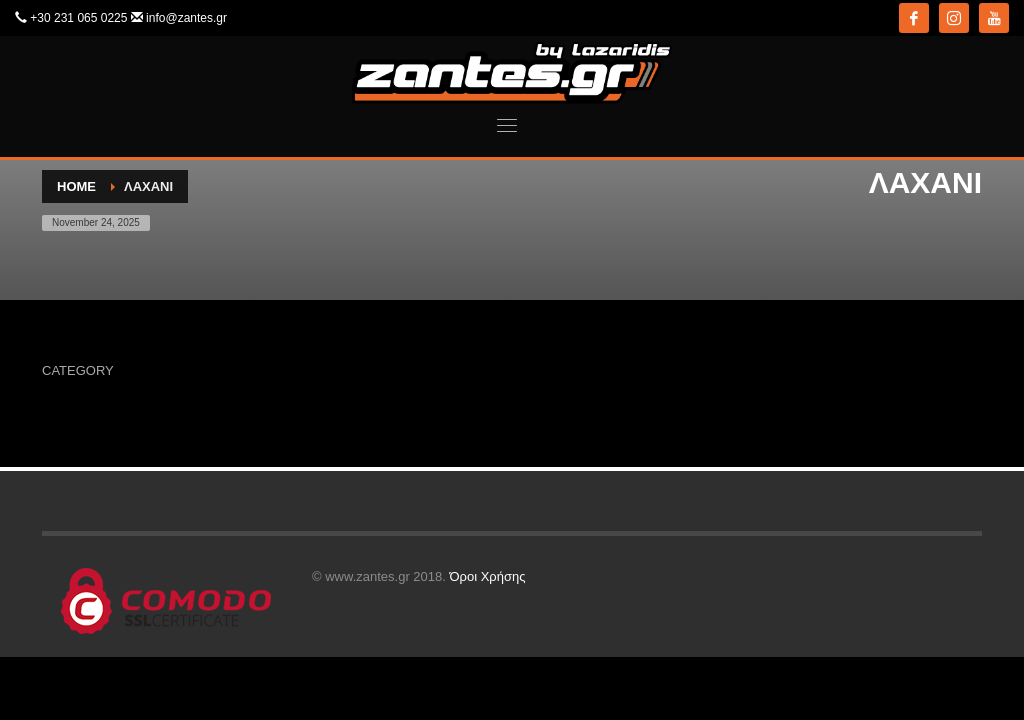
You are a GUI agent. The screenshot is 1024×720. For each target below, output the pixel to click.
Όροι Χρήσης (487, 576)
